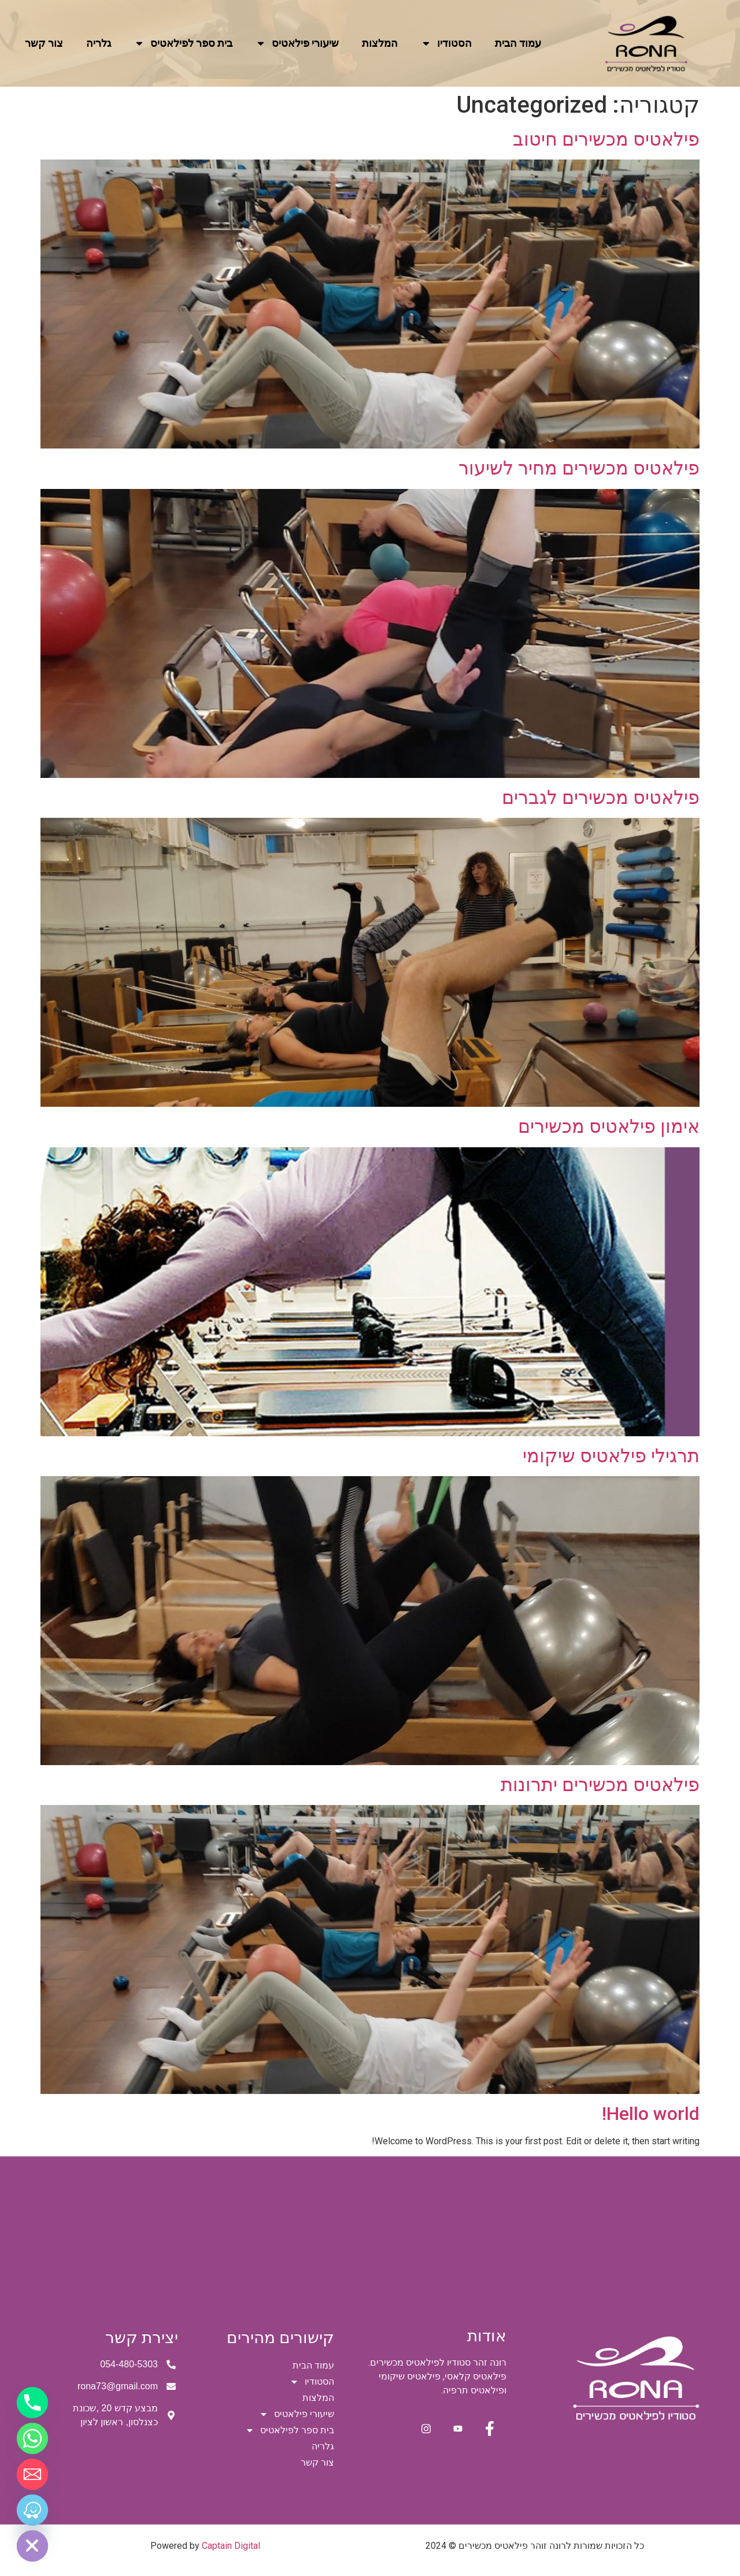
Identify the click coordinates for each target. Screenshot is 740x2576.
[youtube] (454, 2430)
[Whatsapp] (32, 2438)
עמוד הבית (518, 43)
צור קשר (44, 43)
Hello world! (651, 2114)
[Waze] (32, 2510)
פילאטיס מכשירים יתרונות (600, 1785)
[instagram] (421, 2430)
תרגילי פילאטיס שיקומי (611, 1456)
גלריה (98, 43)
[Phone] (32, 2402)
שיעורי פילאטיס (297, 43)
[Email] (32, 2474)
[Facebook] (488, 2430)
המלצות (380, 43)
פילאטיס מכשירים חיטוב (606, 139)
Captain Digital (231, 2545)
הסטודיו (446, 43)
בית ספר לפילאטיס (183, 43)
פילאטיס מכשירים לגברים (601, 798)
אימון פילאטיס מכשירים (609, 1126)
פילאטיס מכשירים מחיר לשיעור (579, 468)
